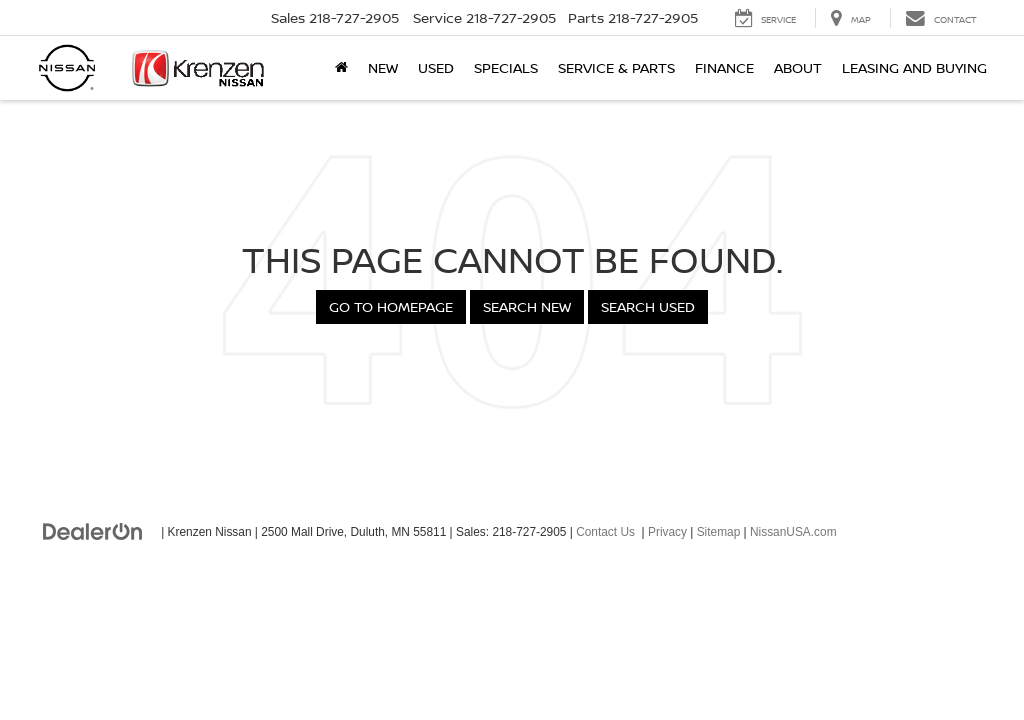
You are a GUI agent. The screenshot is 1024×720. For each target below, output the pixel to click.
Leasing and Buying (914, 67)
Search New (527, 306)
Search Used (648, 306)
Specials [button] (506, 67)
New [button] (383, 67)
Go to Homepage (391, 306)
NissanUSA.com (793, 532)
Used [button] (436, 67)
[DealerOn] (93, 531)
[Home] (341, 68)
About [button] (798, 67)
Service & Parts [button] (616, 67)
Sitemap (719, 532)
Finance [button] (724, 67)
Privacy (667, 532)
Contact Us (605, 532)
